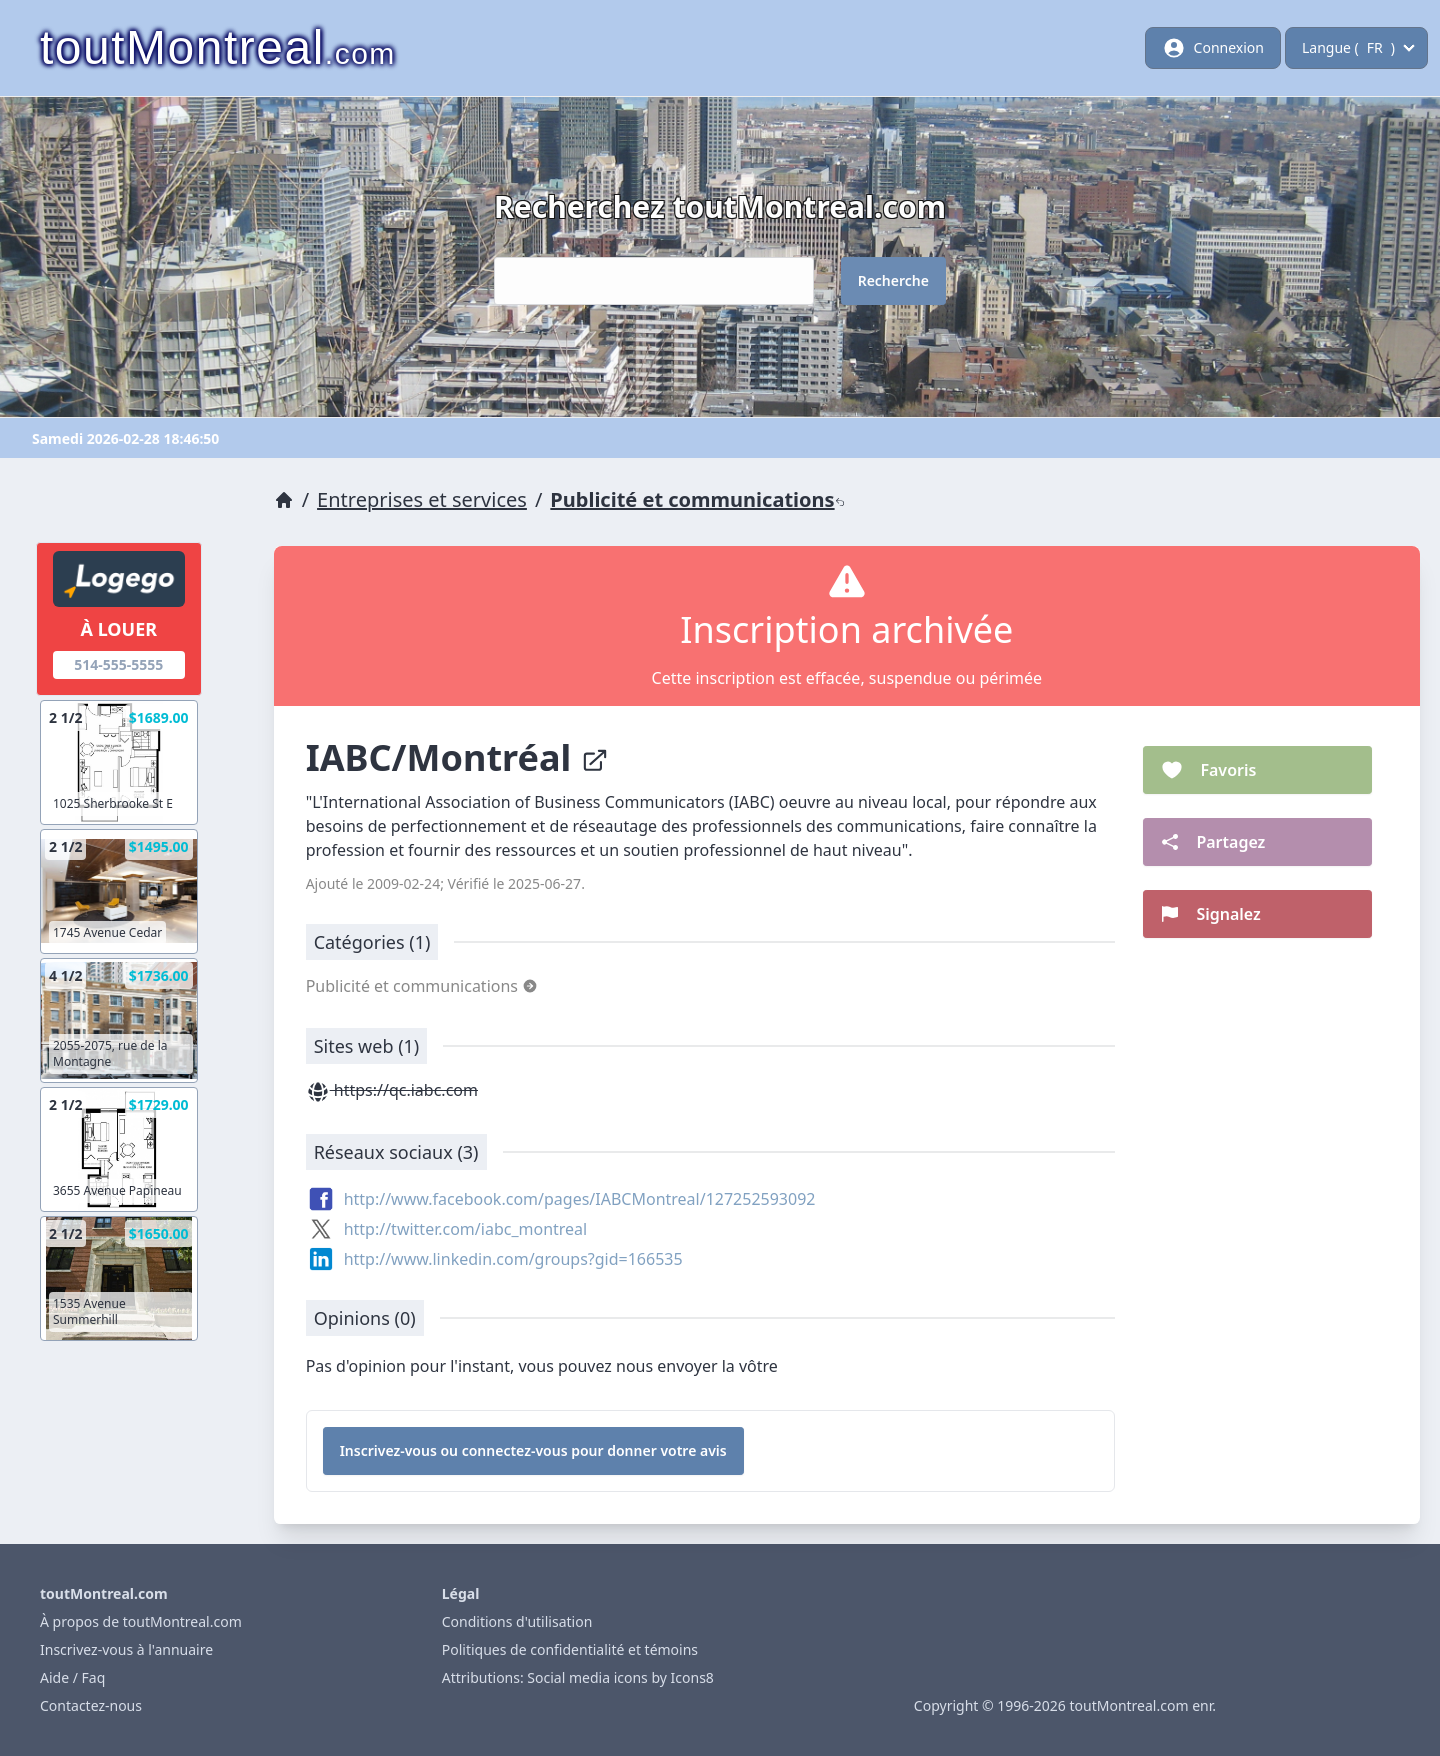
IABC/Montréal (457, 757)
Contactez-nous (91, 1705)
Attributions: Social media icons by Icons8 (578, 1677)
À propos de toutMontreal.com (141, 1621)
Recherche (893, 280)
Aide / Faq (72, 1677)
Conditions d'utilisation (517, 1621)
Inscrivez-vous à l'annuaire (126, 1649)
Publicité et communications (697, 499)
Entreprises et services (422, 499)
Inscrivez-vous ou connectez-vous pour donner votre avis (533, 1450)
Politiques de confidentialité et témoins (570, 1649)
